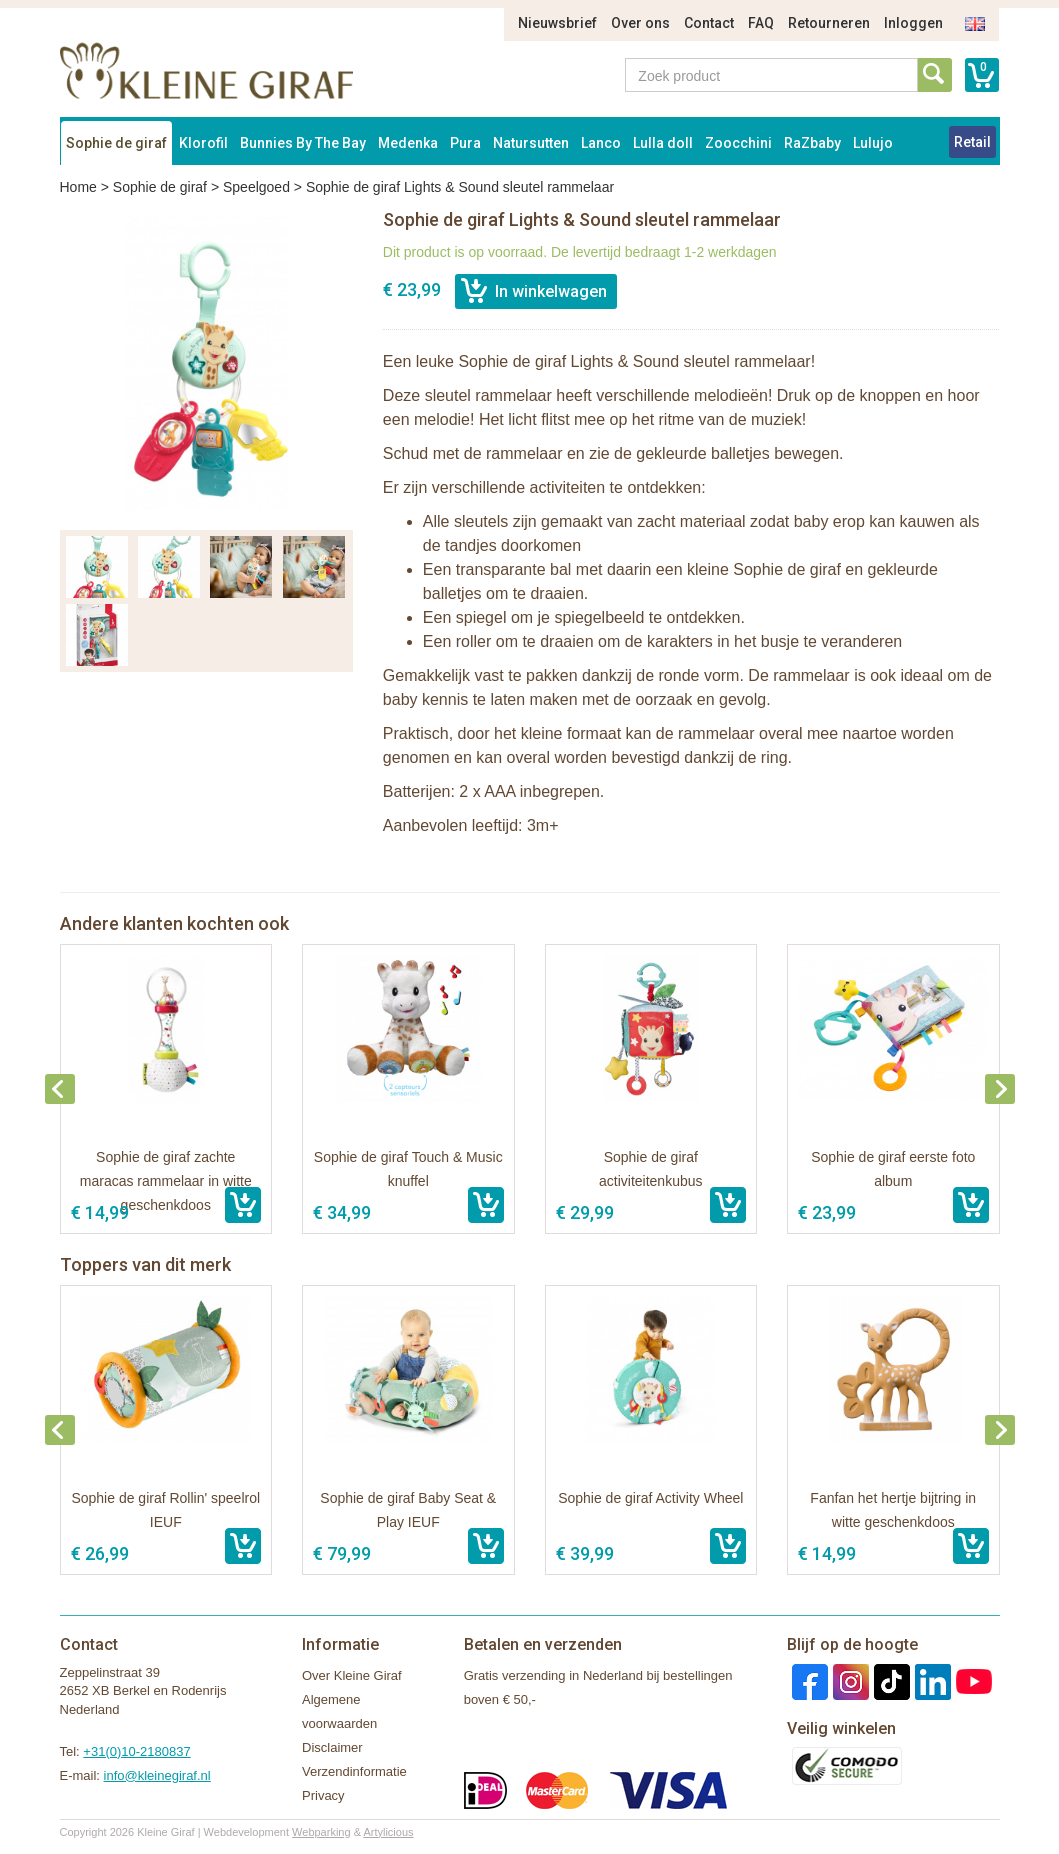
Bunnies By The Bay (303, 143)
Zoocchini (738, 143)
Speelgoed (256, 187)
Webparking (321, 1832)
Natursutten (531, 143)
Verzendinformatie (354, 1771)
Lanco (601, 143)
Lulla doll (663, 143)
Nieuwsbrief (557, 23)
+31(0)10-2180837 (136, 1751)
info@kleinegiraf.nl (157, 1775)
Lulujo (873, 143)
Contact (709, 23)
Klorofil (203, 143)
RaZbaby (812, 143)
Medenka (408, 143)
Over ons (640, 23)
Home (78, 187)
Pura (465, 143)
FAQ (761, 23)
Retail (972, 142)
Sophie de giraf (116, 143)
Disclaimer (332, 1747)
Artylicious (388, 1832)
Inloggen (913, 23)
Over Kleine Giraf (352, 1675)
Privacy (323, 1795)
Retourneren (829, 23)
